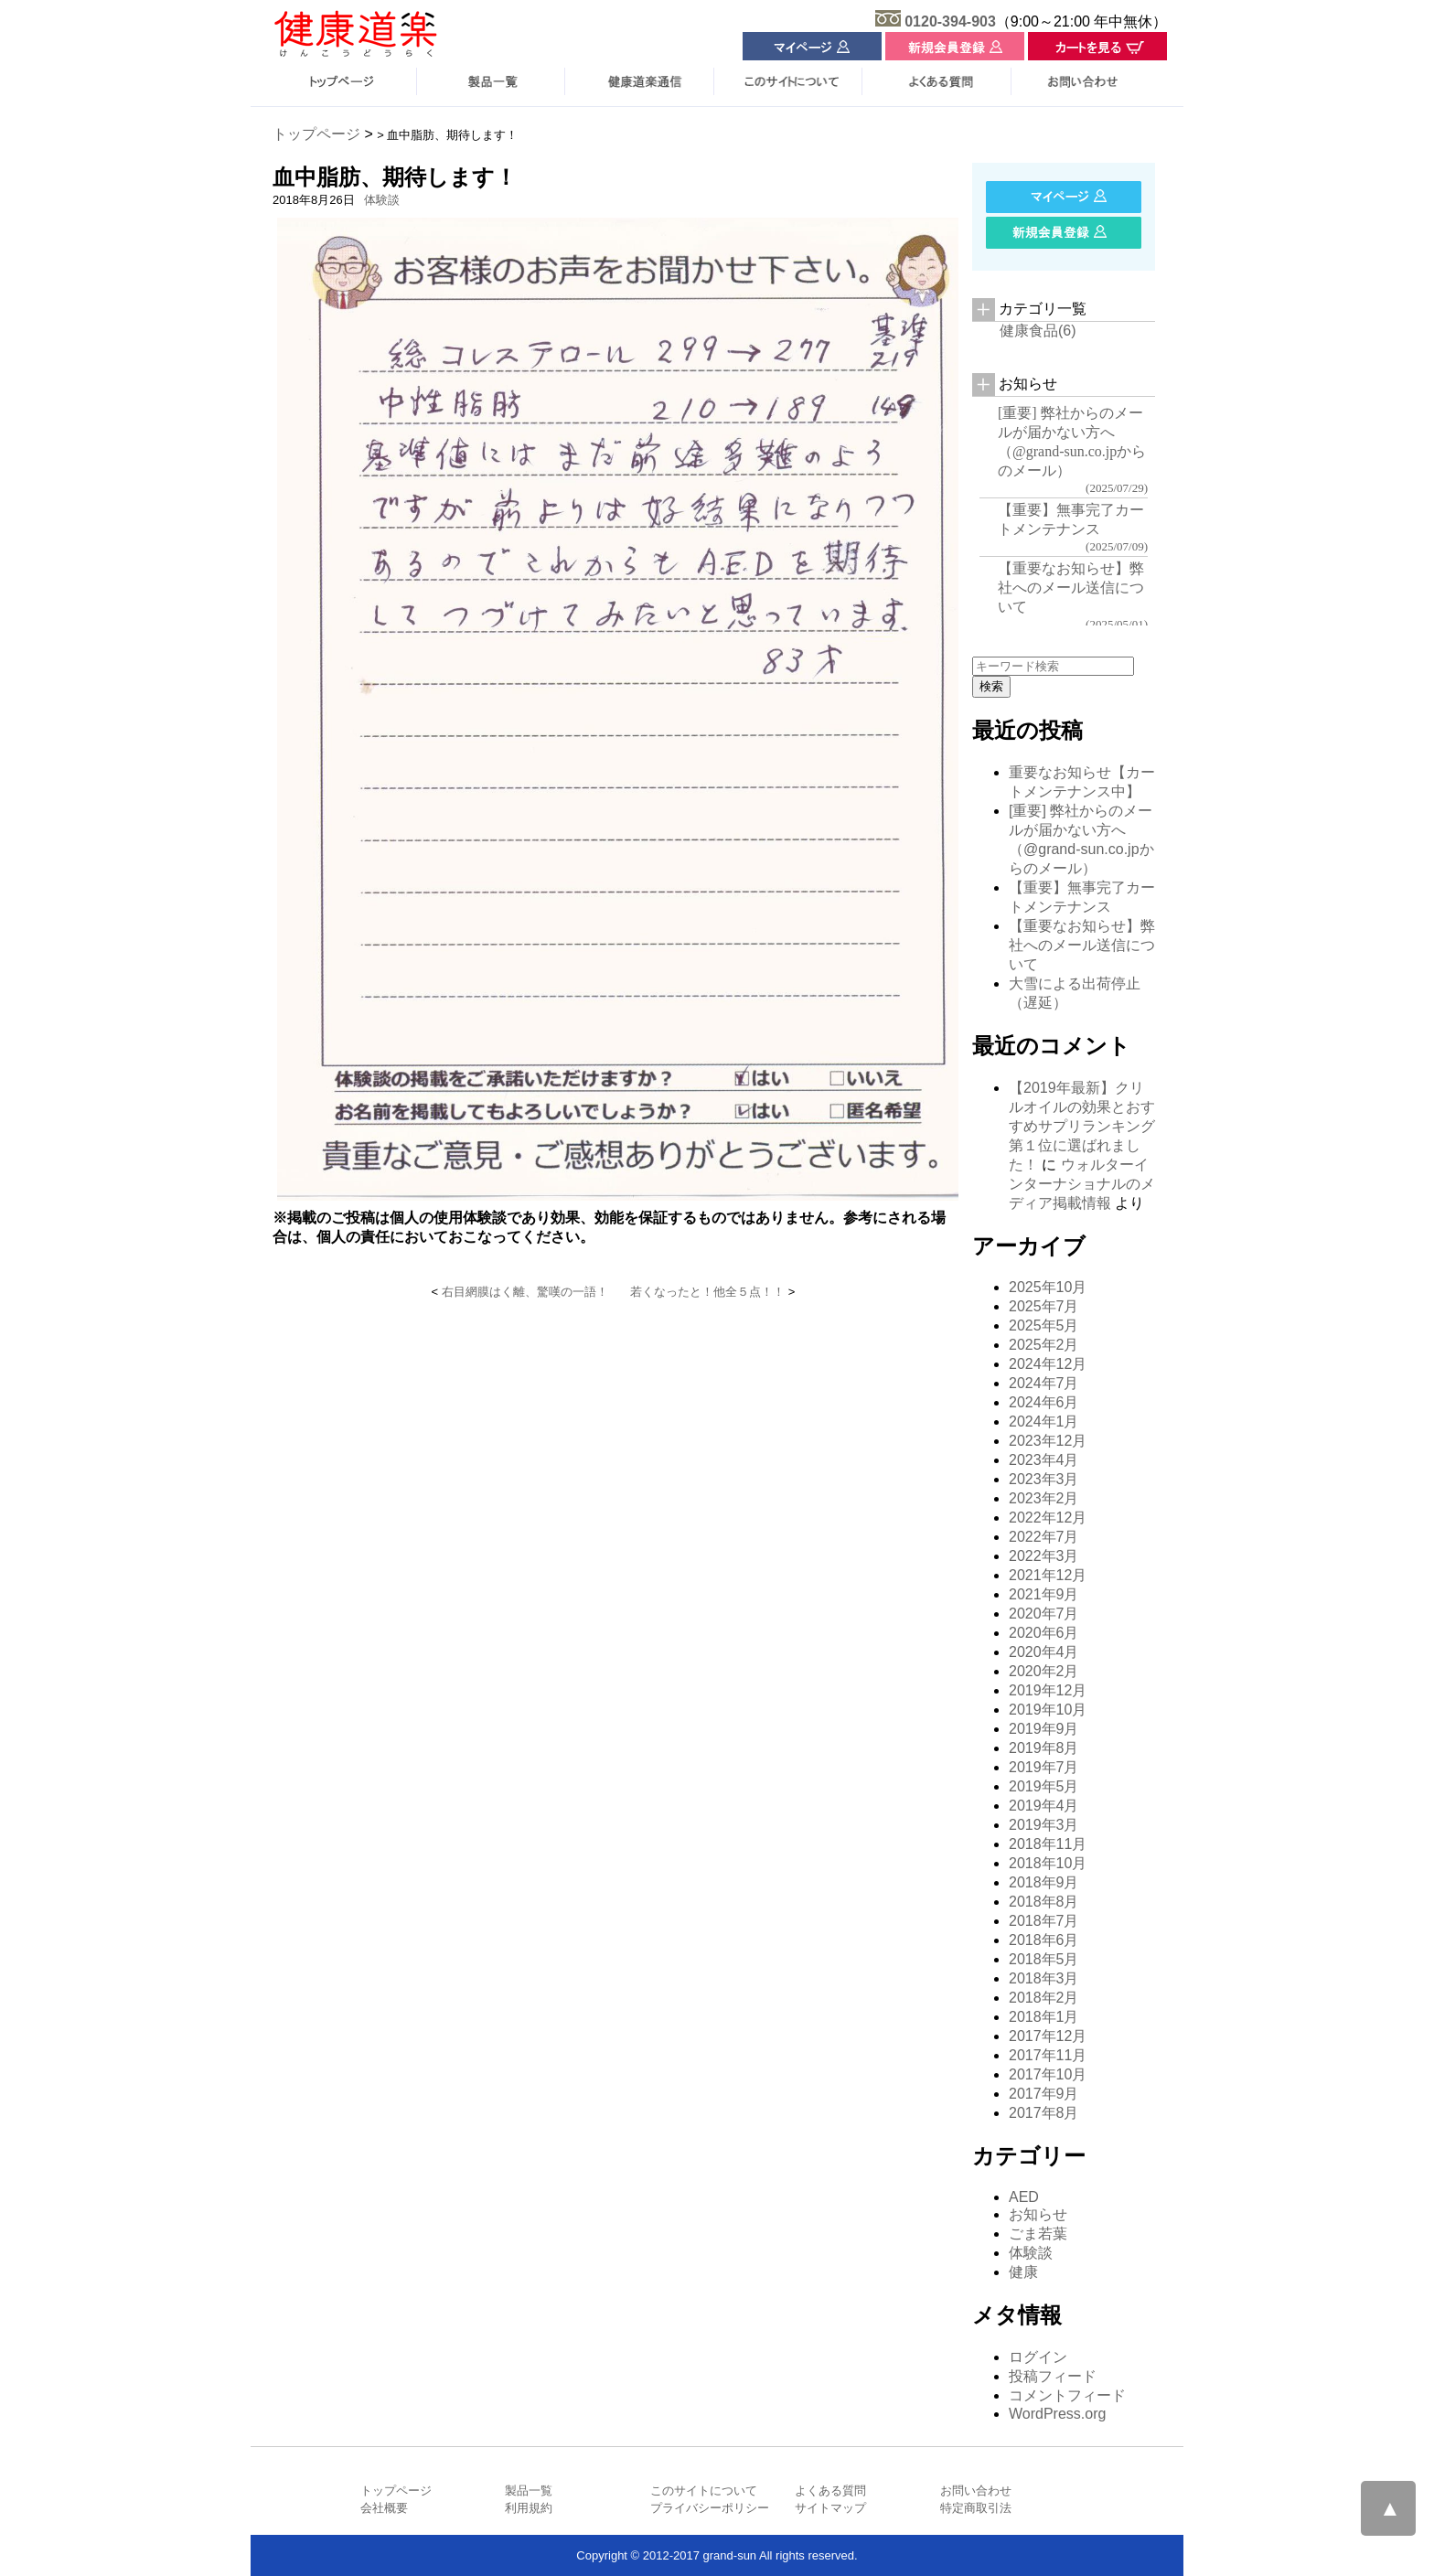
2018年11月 (1047, 1844)
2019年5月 (1044, 1786)
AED (1024, 2197)
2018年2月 (1044, 1997)
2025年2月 (1044, 1344)
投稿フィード (1053, 2376)
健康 (1023, 2272)
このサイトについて (703, 2490)
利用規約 (528, 2508)
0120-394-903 (950, 21)
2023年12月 (1047, 1440)
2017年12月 (1047, 2036)
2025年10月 (1047, 1287)
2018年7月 (1044, 1921)
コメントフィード (1067, 2395)
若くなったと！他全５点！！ (707, 1292)
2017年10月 (1047, 2074)
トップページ (316, 134)
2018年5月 (1044, 1959)
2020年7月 (1044, 1613)
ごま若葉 (1038, 2233)
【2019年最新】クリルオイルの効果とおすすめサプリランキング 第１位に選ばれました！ (1082, 1126)
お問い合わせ (975, 2490)
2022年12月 (1047, 1517)
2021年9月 (1044, 1594)
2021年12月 (1047, 1575)
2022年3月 (1044, 1556)
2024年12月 (1047, 1364)
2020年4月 (1044, 1652)
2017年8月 (1044, 2113)
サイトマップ (830, 2508)
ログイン (1038, 2357)
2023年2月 (1044, 1498)
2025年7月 (1044, 1306)
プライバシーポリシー (709, 2508)
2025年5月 (1044, 1325)
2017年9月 (1044, 2093)
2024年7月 (1044, 1383)
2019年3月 (1044, 1825)
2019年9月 (1044, 1729)
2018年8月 (1044, 1901)
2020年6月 (1044, 1633)
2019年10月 (1047, 1709)
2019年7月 (1044, 1767)
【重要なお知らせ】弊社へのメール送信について (1082, 945)
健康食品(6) (1038, 330)
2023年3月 (1044, 1479)
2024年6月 (1044, 1402)
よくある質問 (830, 2490)
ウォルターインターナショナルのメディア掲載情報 (1082, 1184)
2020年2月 (1044, 1671)
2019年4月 (1044, 1805)
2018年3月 (1044, 1978)
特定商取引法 (975, 2508)
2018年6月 (1044, 1940)
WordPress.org (1057, 2413)
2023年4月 (1044, 1460)
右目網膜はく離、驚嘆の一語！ (525, 1292)
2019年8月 (1044, 1748)
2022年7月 (1044, 1537)
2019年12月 (1047, 1690)
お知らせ (1038, 2214)
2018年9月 (1044, 1882)
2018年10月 (1047, 1863)
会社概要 (384, 2508)
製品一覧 (528, 2490)
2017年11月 (1047, 2055)
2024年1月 (1044, 1421)
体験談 (382, 200)
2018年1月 (1044, 2017)
